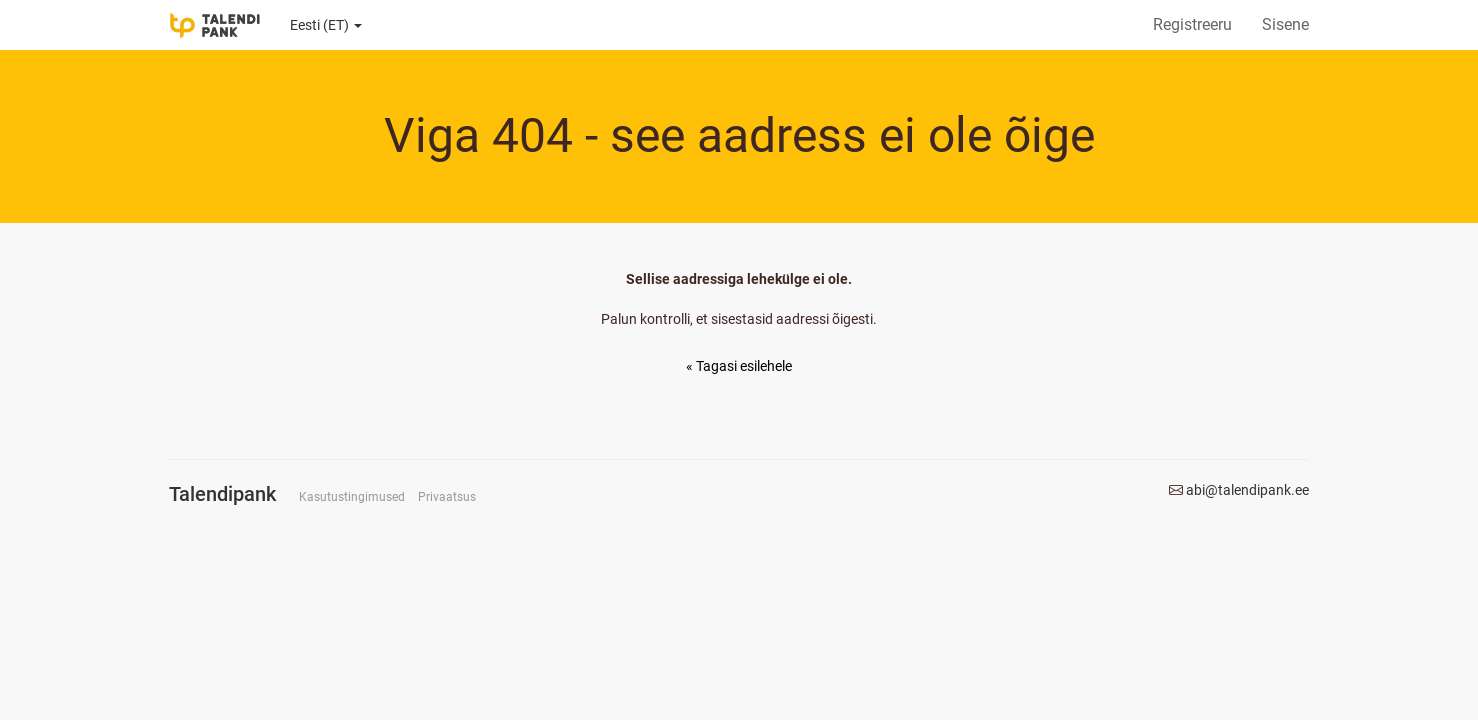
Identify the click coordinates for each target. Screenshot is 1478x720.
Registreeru (1192, 24)
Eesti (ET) (326, 25)
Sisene (1285, 24)
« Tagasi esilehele (739, 366)
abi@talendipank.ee (1247, 490)
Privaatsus (447, 497)
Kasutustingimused (352, 497)
